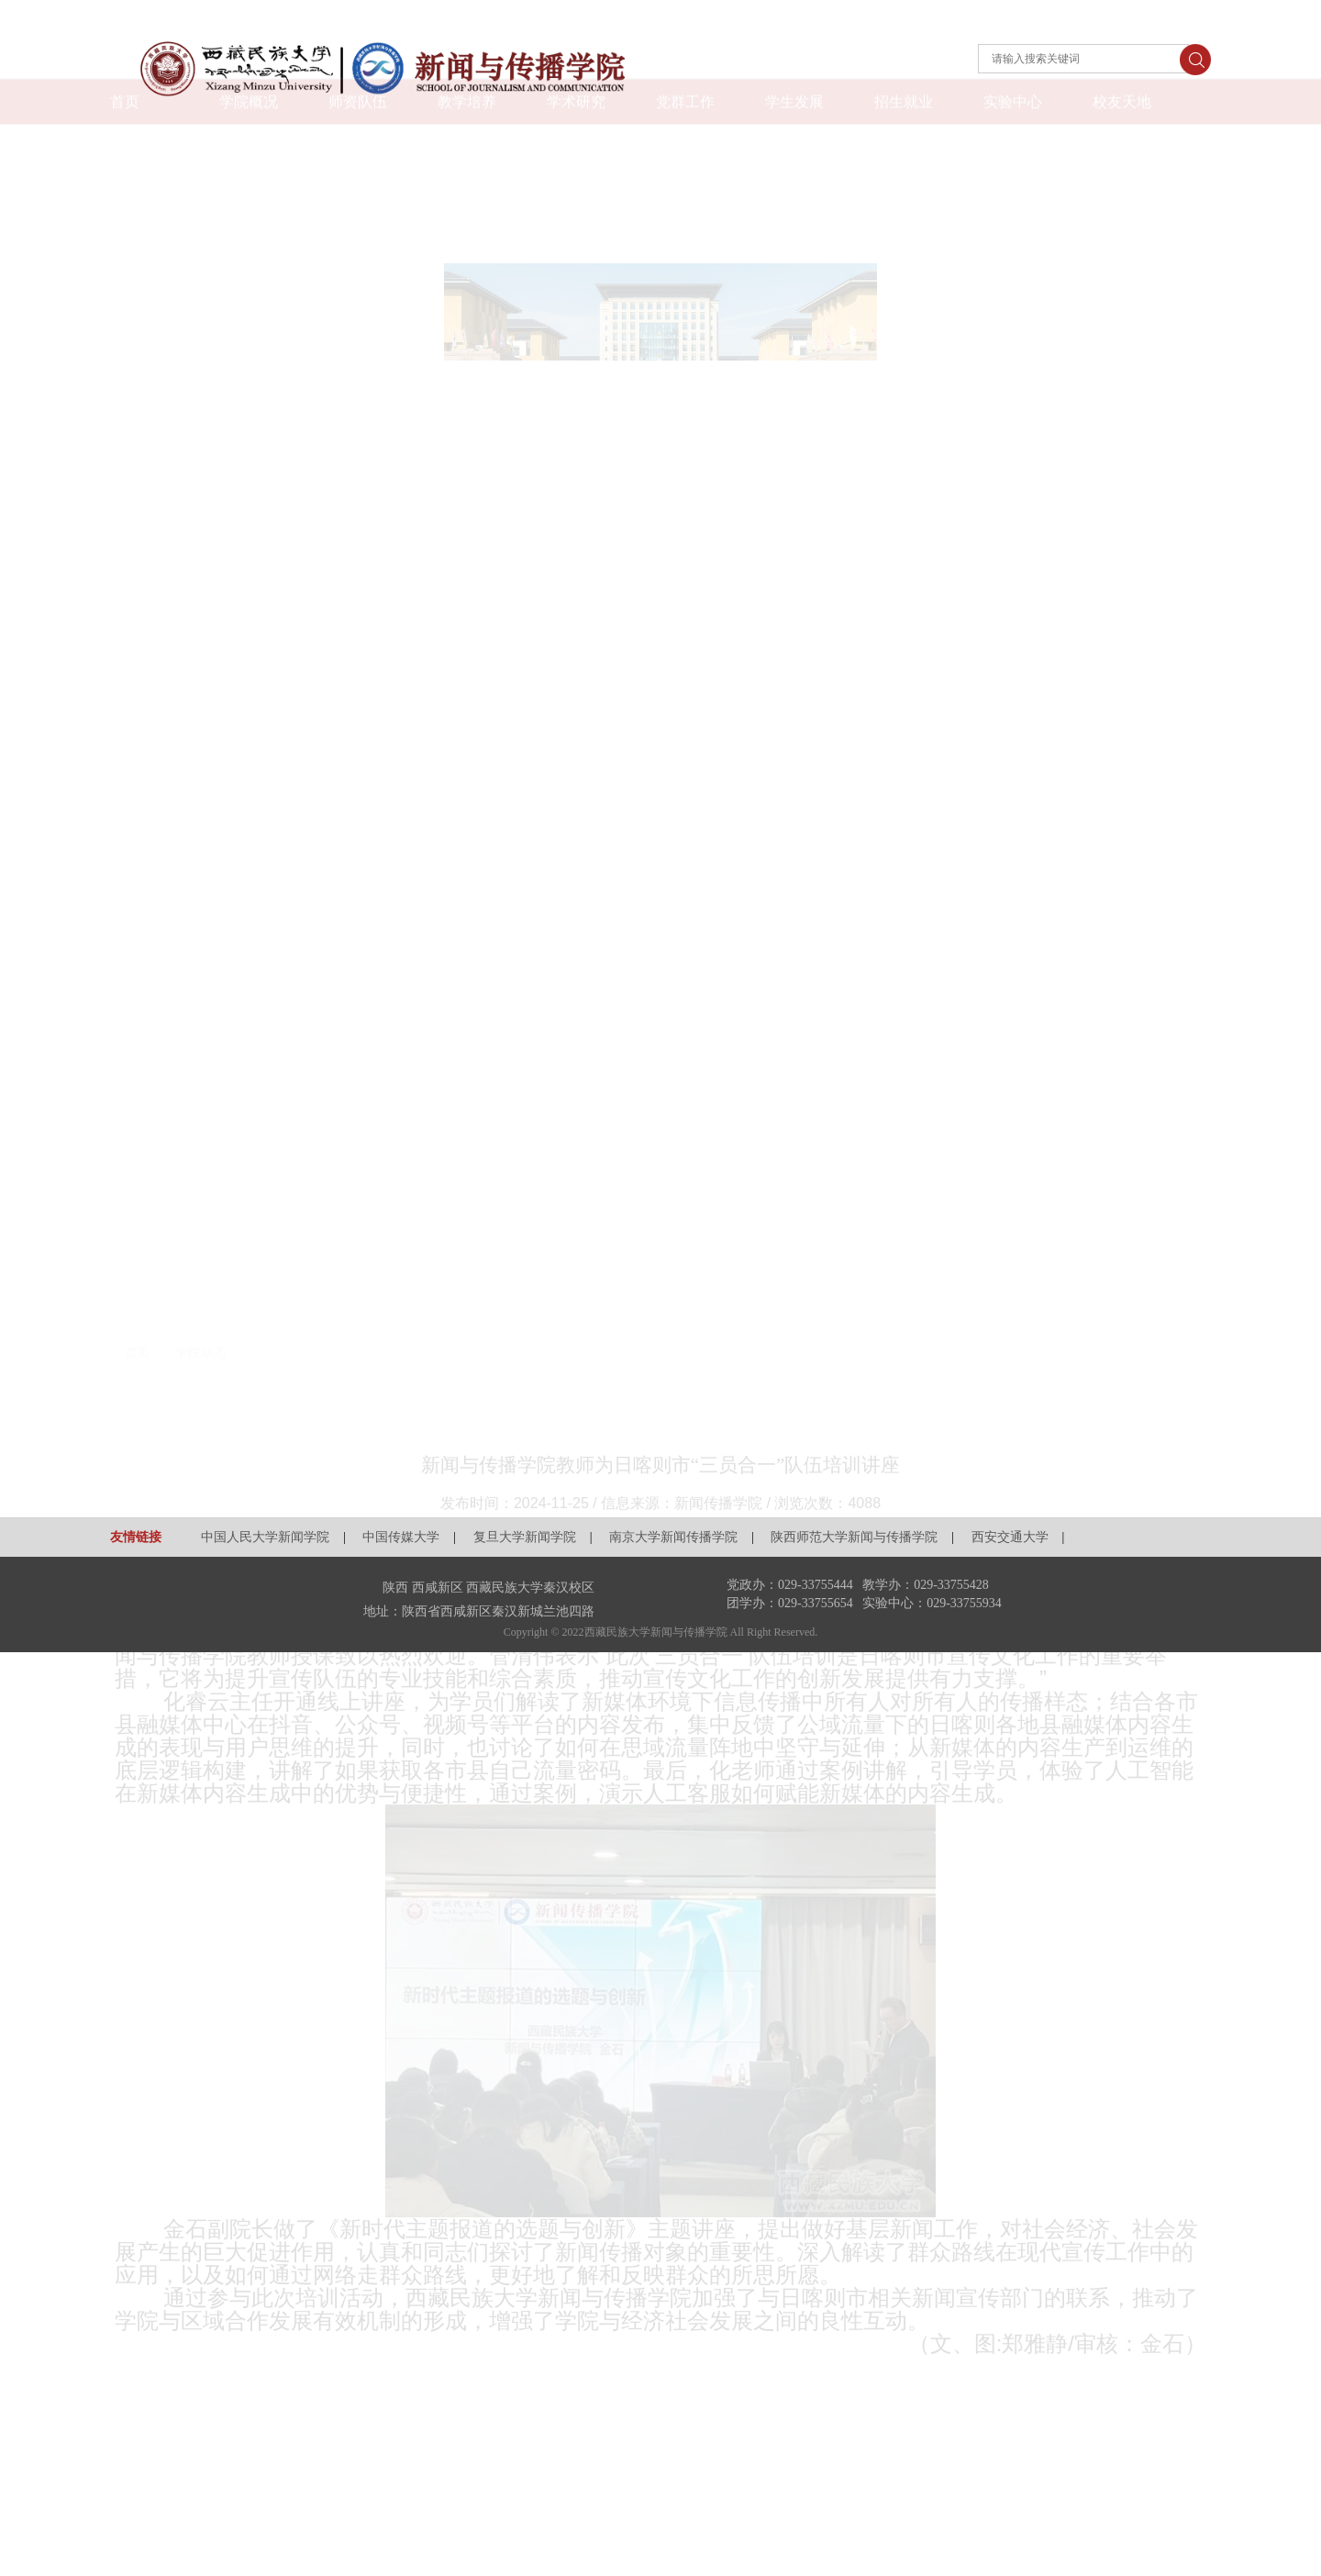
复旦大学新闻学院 (524, 1537)
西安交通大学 (1010, 1537)
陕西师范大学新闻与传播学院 (854, 1537)
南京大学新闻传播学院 (673, 1537)
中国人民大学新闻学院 (265, 1537)
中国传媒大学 (400, 1537)
